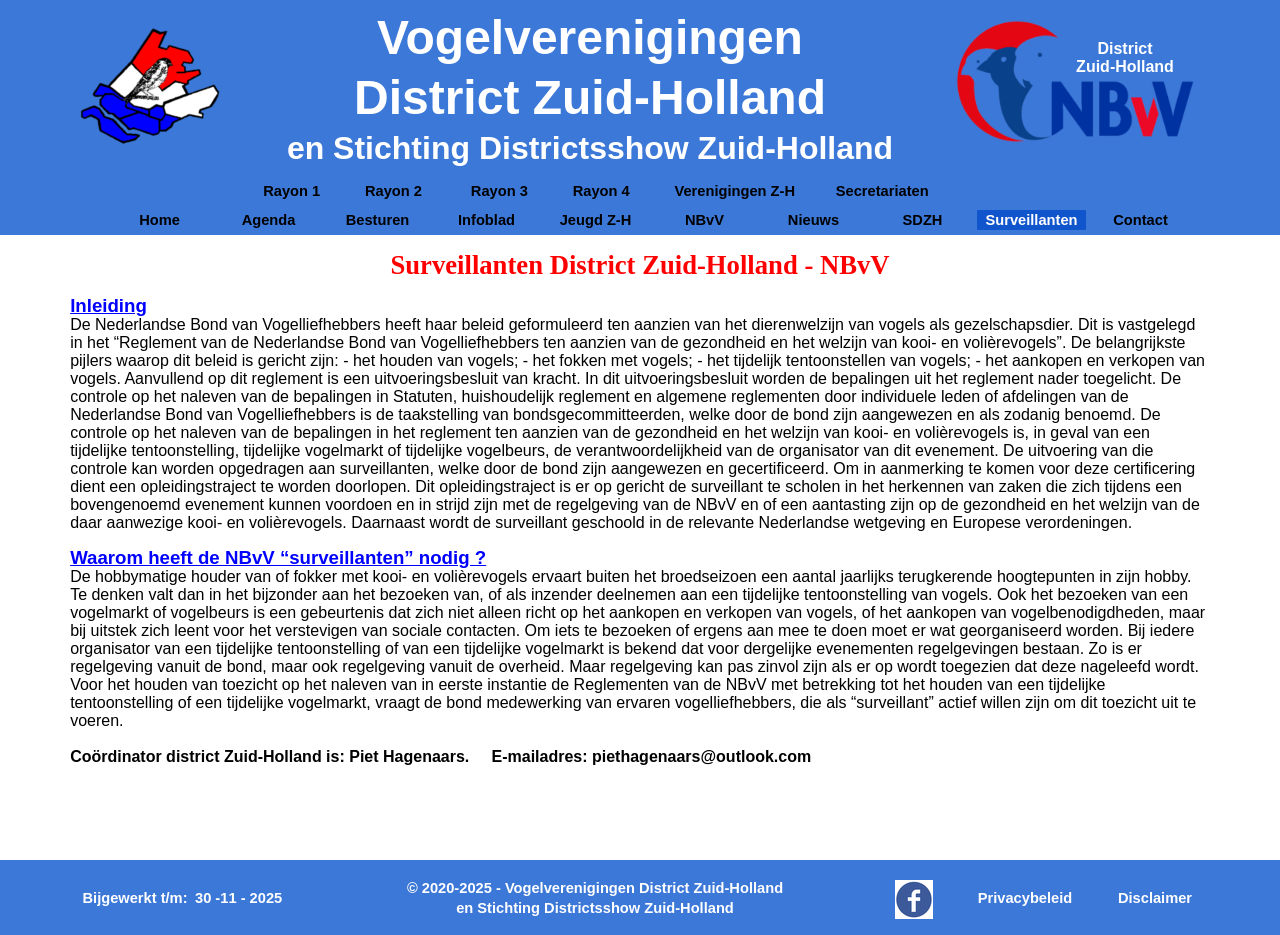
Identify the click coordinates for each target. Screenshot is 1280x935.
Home (159, 220)
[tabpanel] (1125, 58)
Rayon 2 (395, 191)
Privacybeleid (1025, 898)
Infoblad (486, 220)
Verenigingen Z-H (734, 191)
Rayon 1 (291, 191)
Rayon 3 (499, 191)
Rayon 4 (601, 191)
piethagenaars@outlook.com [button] (701, 756)
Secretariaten (882, 191)
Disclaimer (1155, 898)
